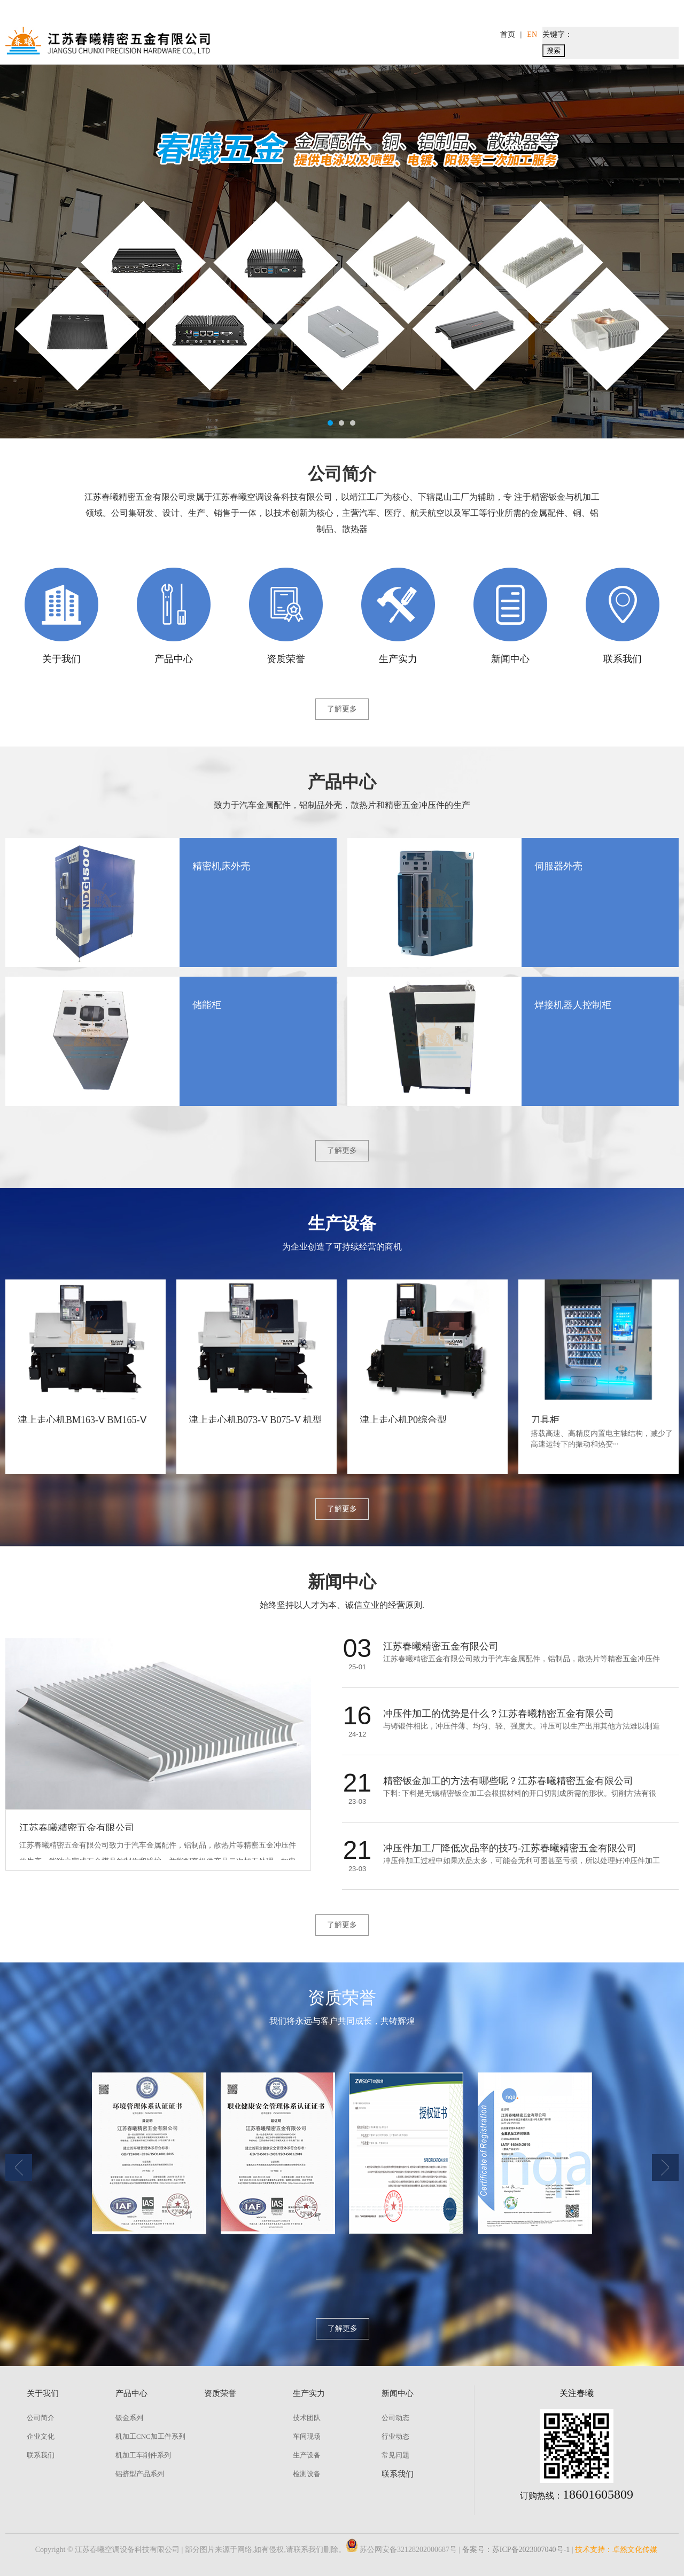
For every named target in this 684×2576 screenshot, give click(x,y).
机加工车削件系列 (143, 2455)
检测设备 (307, 2474)
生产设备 (307, 2455)
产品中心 (330, 69)
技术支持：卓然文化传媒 (616, 2550)
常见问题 (395, 2455)
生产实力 (462, 69)
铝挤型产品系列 (139, 2474)
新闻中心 (528, 69)
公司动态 (395, 2418)
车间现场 (307, 2436)
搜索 (554, 50)
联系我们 (595, 69)
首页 (507, 34)
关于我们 (263, 69)
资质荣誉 (396, 69)
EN (532, 34)
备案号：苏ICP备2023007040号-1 (516, 2550)
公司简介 (41, 2418)
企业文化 (41, 2436)
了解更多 (342, 709)
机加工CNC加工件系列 (150, 2436)
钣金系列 (129, 2418)
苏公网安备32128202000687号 (401, 2550)
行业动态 (395, 2436)
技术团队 (307, 2418)
